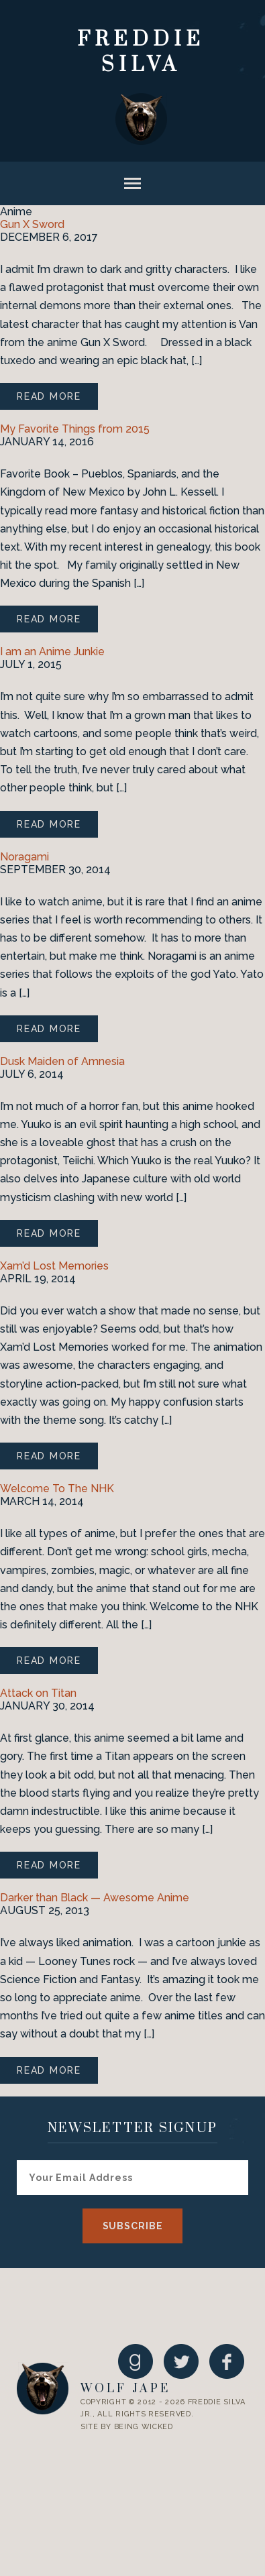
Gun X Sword (32, 224)
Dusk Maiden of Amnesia (62, 1061)
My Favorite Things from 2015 (75, 429)
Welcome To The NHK (57, 1488)
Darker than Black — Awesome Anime (94, 1897)
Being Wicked (143, 2426)
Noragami (24, 856)
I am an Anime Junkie (52, 651)
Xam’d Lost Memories (54, 1265)
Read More (49, 396)
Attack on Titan (38, 1693)
